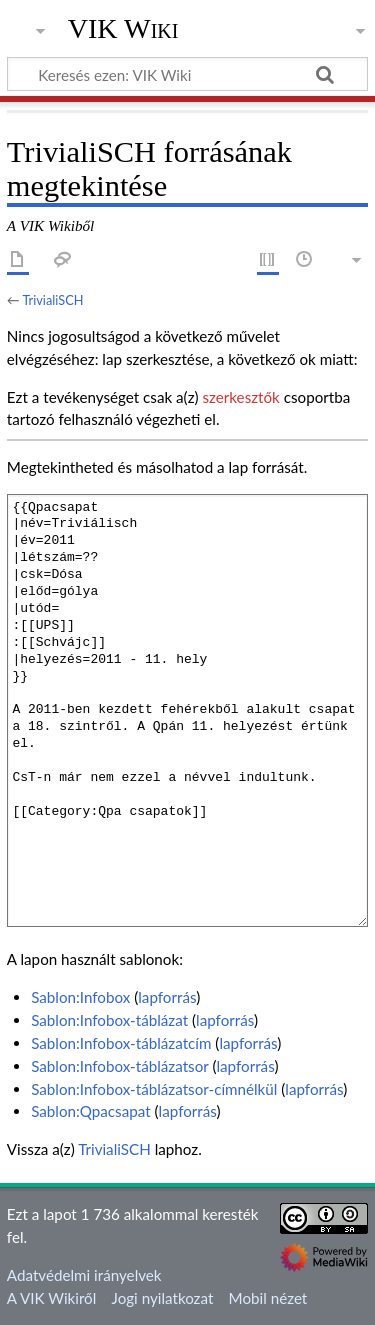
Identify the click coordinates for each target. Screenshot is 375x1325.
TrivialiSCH (52, 300)
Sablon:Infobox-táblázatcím (121, 1043)
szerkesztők (240, 397)
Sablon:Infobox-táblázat (109, 1020)
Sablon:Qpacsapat (91, 1111)
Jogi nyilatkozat (163, 1298)
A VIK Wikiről (51, 1298)
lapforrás (167, 997)
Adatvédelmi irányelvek (84, 1275)
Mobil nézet (268, 1298)
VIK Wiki (123, 29)
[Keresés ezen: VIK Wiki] (187, 74)
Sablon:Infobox (80, 997)
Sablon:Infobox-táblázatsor (119, 1066)
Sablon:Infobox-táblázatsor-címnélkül (154, 1089)
